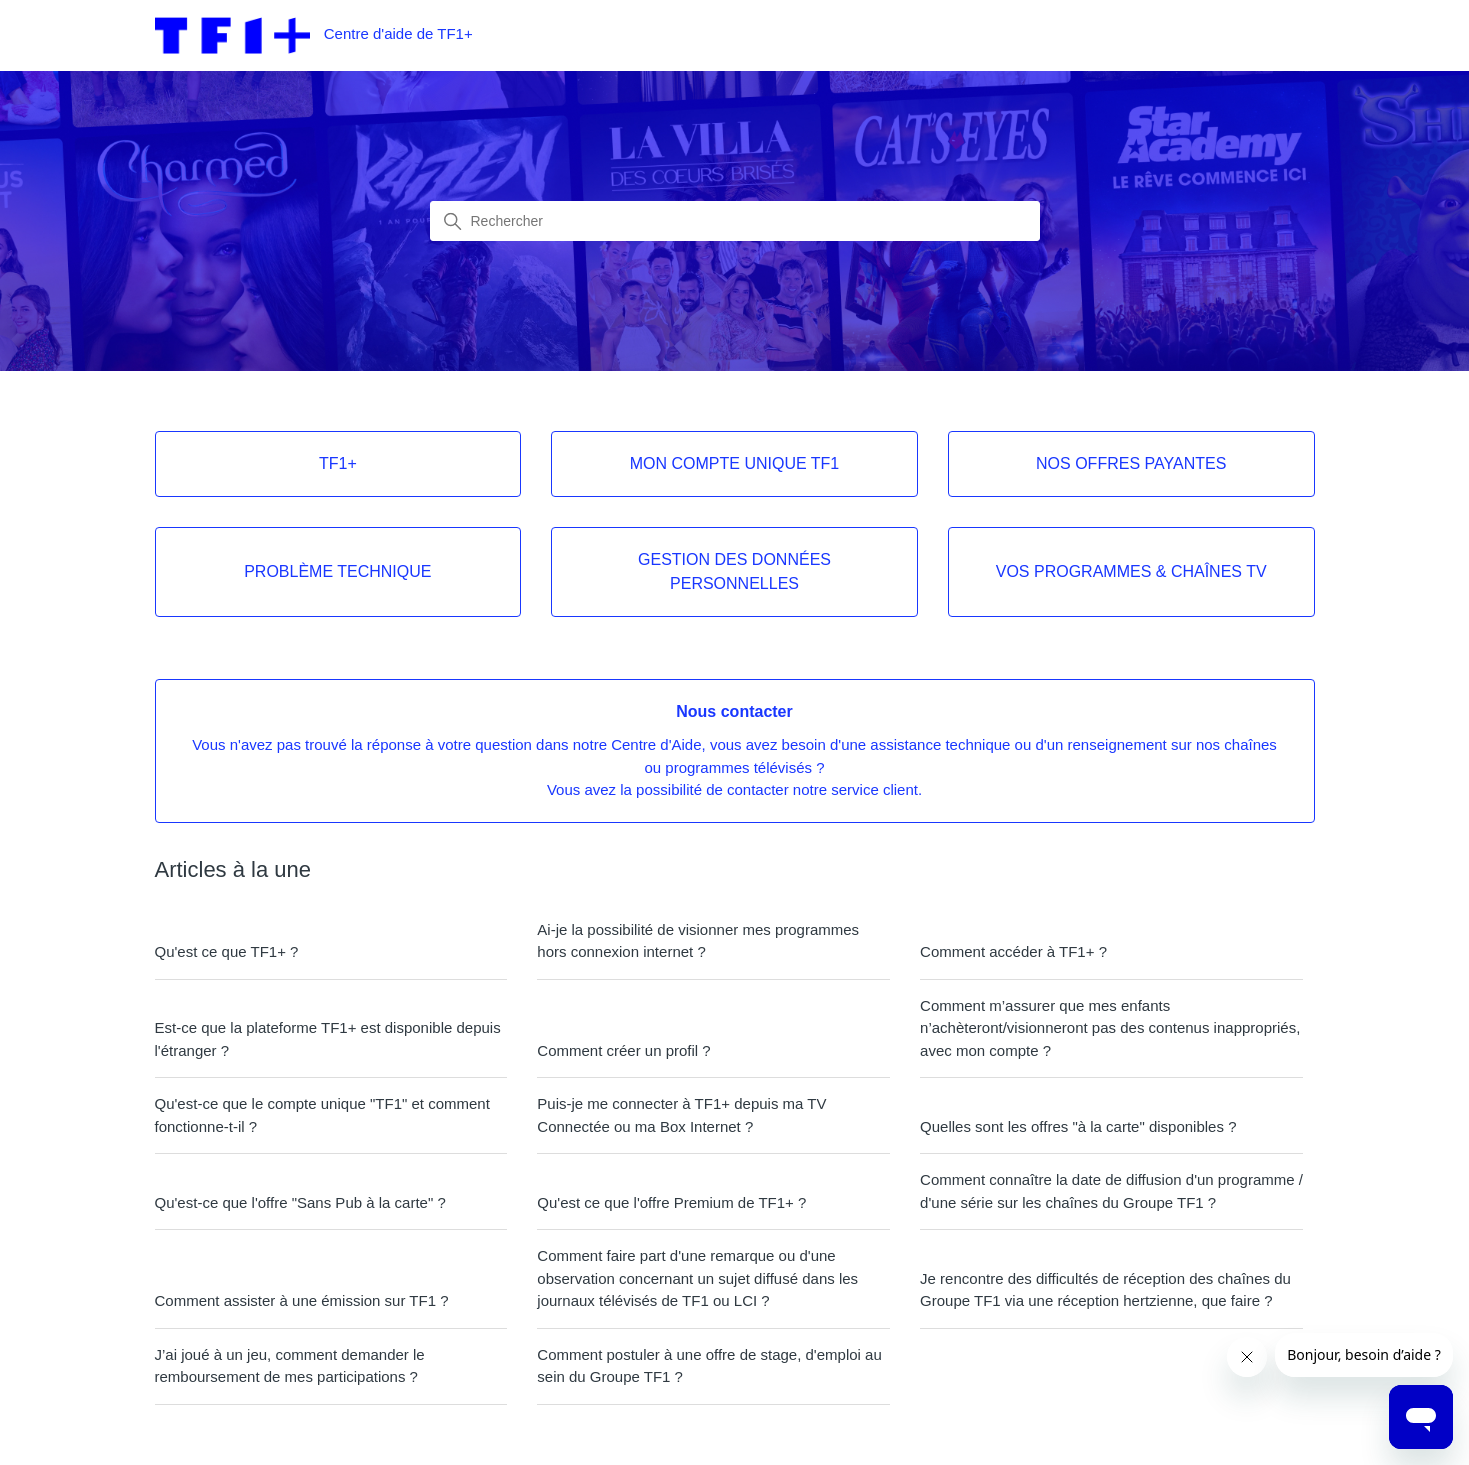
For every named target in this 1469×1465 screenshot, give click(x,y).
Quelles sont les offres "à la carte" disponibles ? (1078, 1126)
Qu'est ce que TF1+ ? (227, 951)
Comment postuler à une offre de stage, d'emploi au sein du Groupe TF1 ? (709, 1366)
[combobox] (735, 221)
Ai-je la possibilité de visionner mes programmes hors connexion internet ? (698, 941)
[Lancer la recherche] (453, 222)
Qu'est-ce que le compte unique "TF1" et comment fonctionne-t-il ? (322, 1115)
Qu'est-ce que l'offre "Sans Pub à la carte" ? (300, 1202)
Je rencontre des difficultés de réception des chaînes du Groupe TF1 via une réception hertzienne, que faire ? (1105, 1290)
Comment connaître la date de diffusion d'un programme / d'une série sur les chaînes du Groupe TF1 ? (1111, 1191)
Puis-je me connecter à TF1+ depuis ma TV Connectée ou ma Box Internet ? (681, 1115)
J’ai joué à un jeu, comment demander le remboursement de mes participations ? (290, 1366)
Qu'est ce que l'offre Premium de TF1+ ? (671, 1202)
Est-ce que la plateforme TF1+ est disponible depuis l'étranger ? (328, 1039)
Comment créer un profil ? (623, 1050)
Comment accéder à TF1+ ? (1013, 951)
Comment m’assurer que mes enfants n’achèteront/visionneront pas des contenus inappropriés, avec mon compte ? (1110, 1028)
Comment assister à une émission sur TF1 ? (302, 1300)
